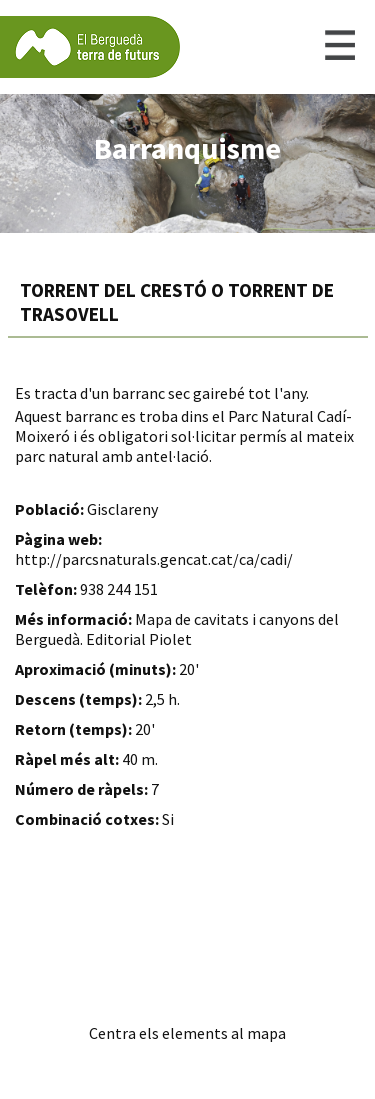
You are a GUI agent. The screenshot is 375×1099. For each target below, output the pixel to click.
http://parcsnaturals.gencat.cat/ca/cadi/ (154, 559)
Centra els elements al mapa (187, 1033)
